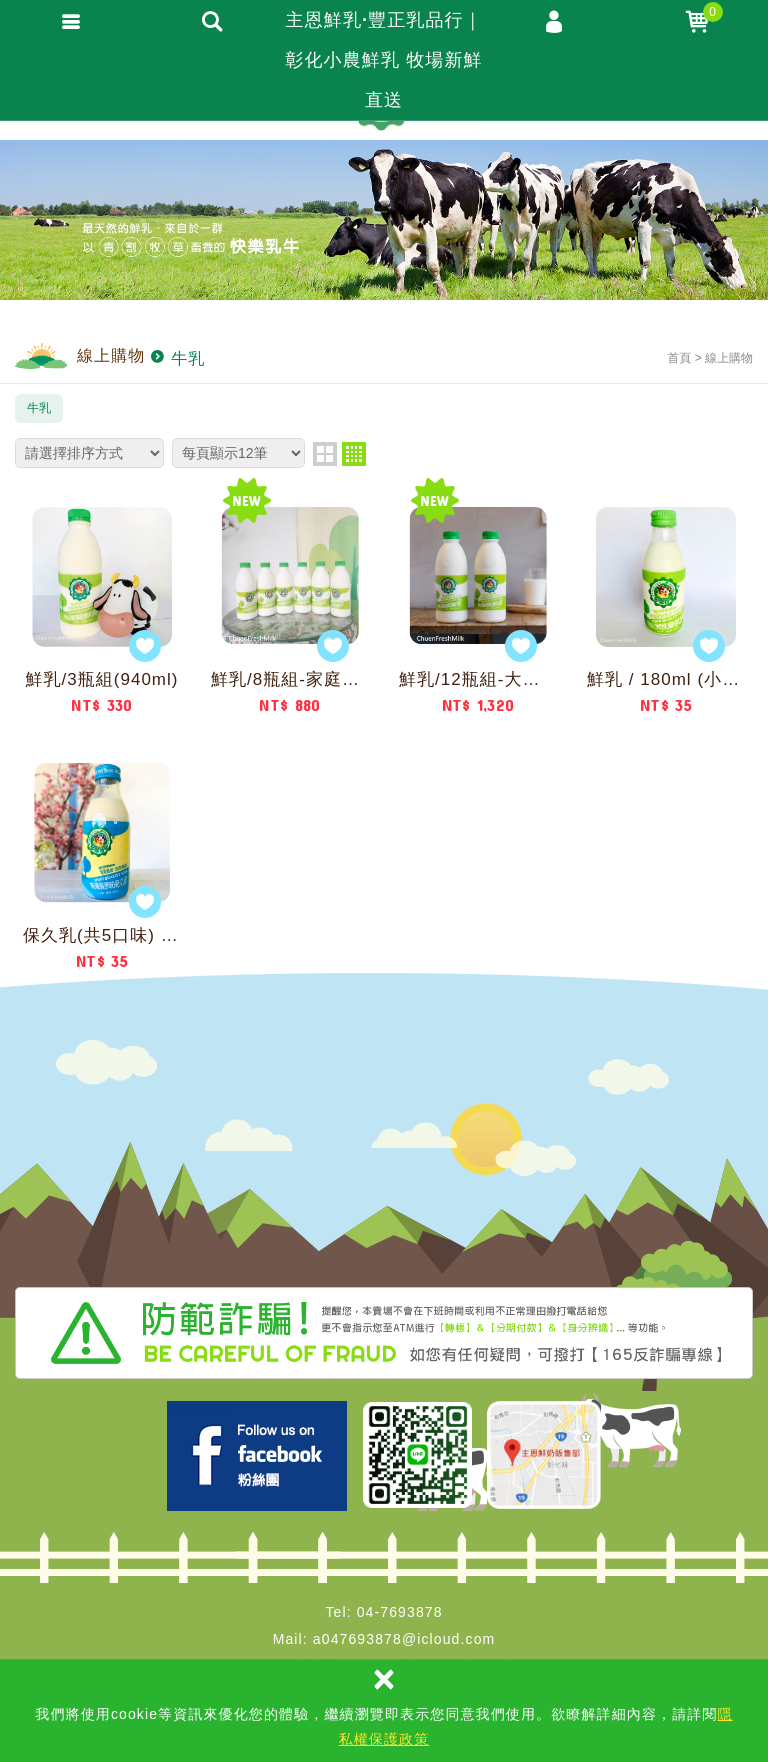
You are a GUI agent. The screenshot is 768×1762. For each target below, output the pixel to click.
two (325, 454)
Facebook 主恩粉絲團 (257, 1456)
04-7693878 (400, 1612)
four (354, 454)
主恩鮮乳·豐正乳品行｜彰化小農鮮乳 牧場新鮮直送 (383, 60)
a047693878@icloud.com (404, 1639)
